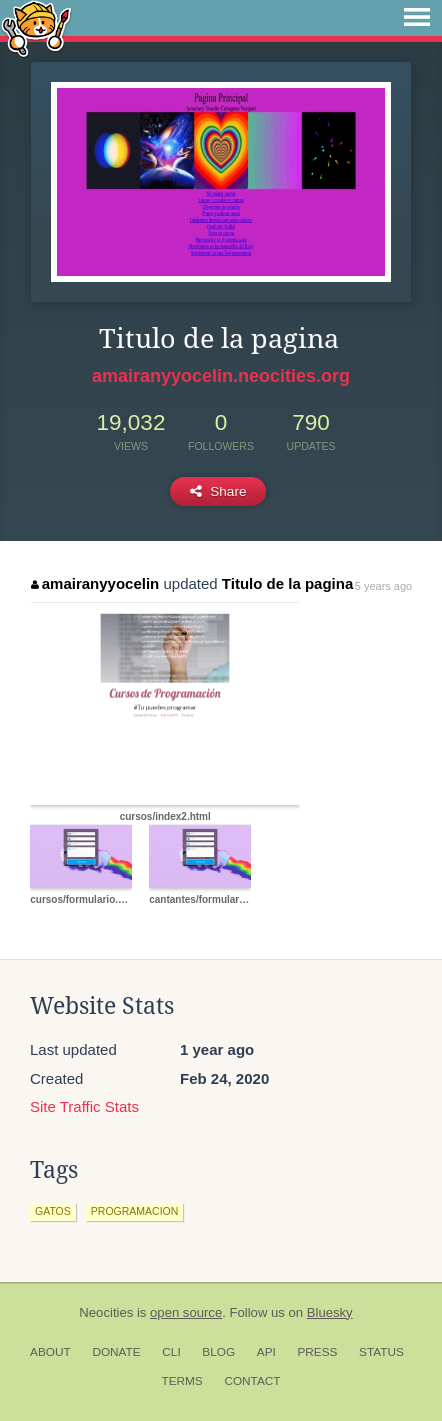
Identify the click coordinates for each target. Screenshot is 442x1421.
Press (317, 1352)
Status (381, 1352)
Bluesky (330, 1312)
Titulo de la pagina (287, 583)
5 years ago (383, 586)
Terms (181, 1381)
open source (186, 1312)
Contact (252, 1381)
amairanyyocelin (95, 583)
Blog (218, 1352)
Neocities (106, 1312)
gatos (53, 1211)
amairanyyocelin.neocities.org (221, 376)
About (50, 1352)
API (266, 1352)
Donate (116, 1352)
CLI (171, 1352)
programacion (135, 1211)
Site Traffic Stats (84, 1106)
